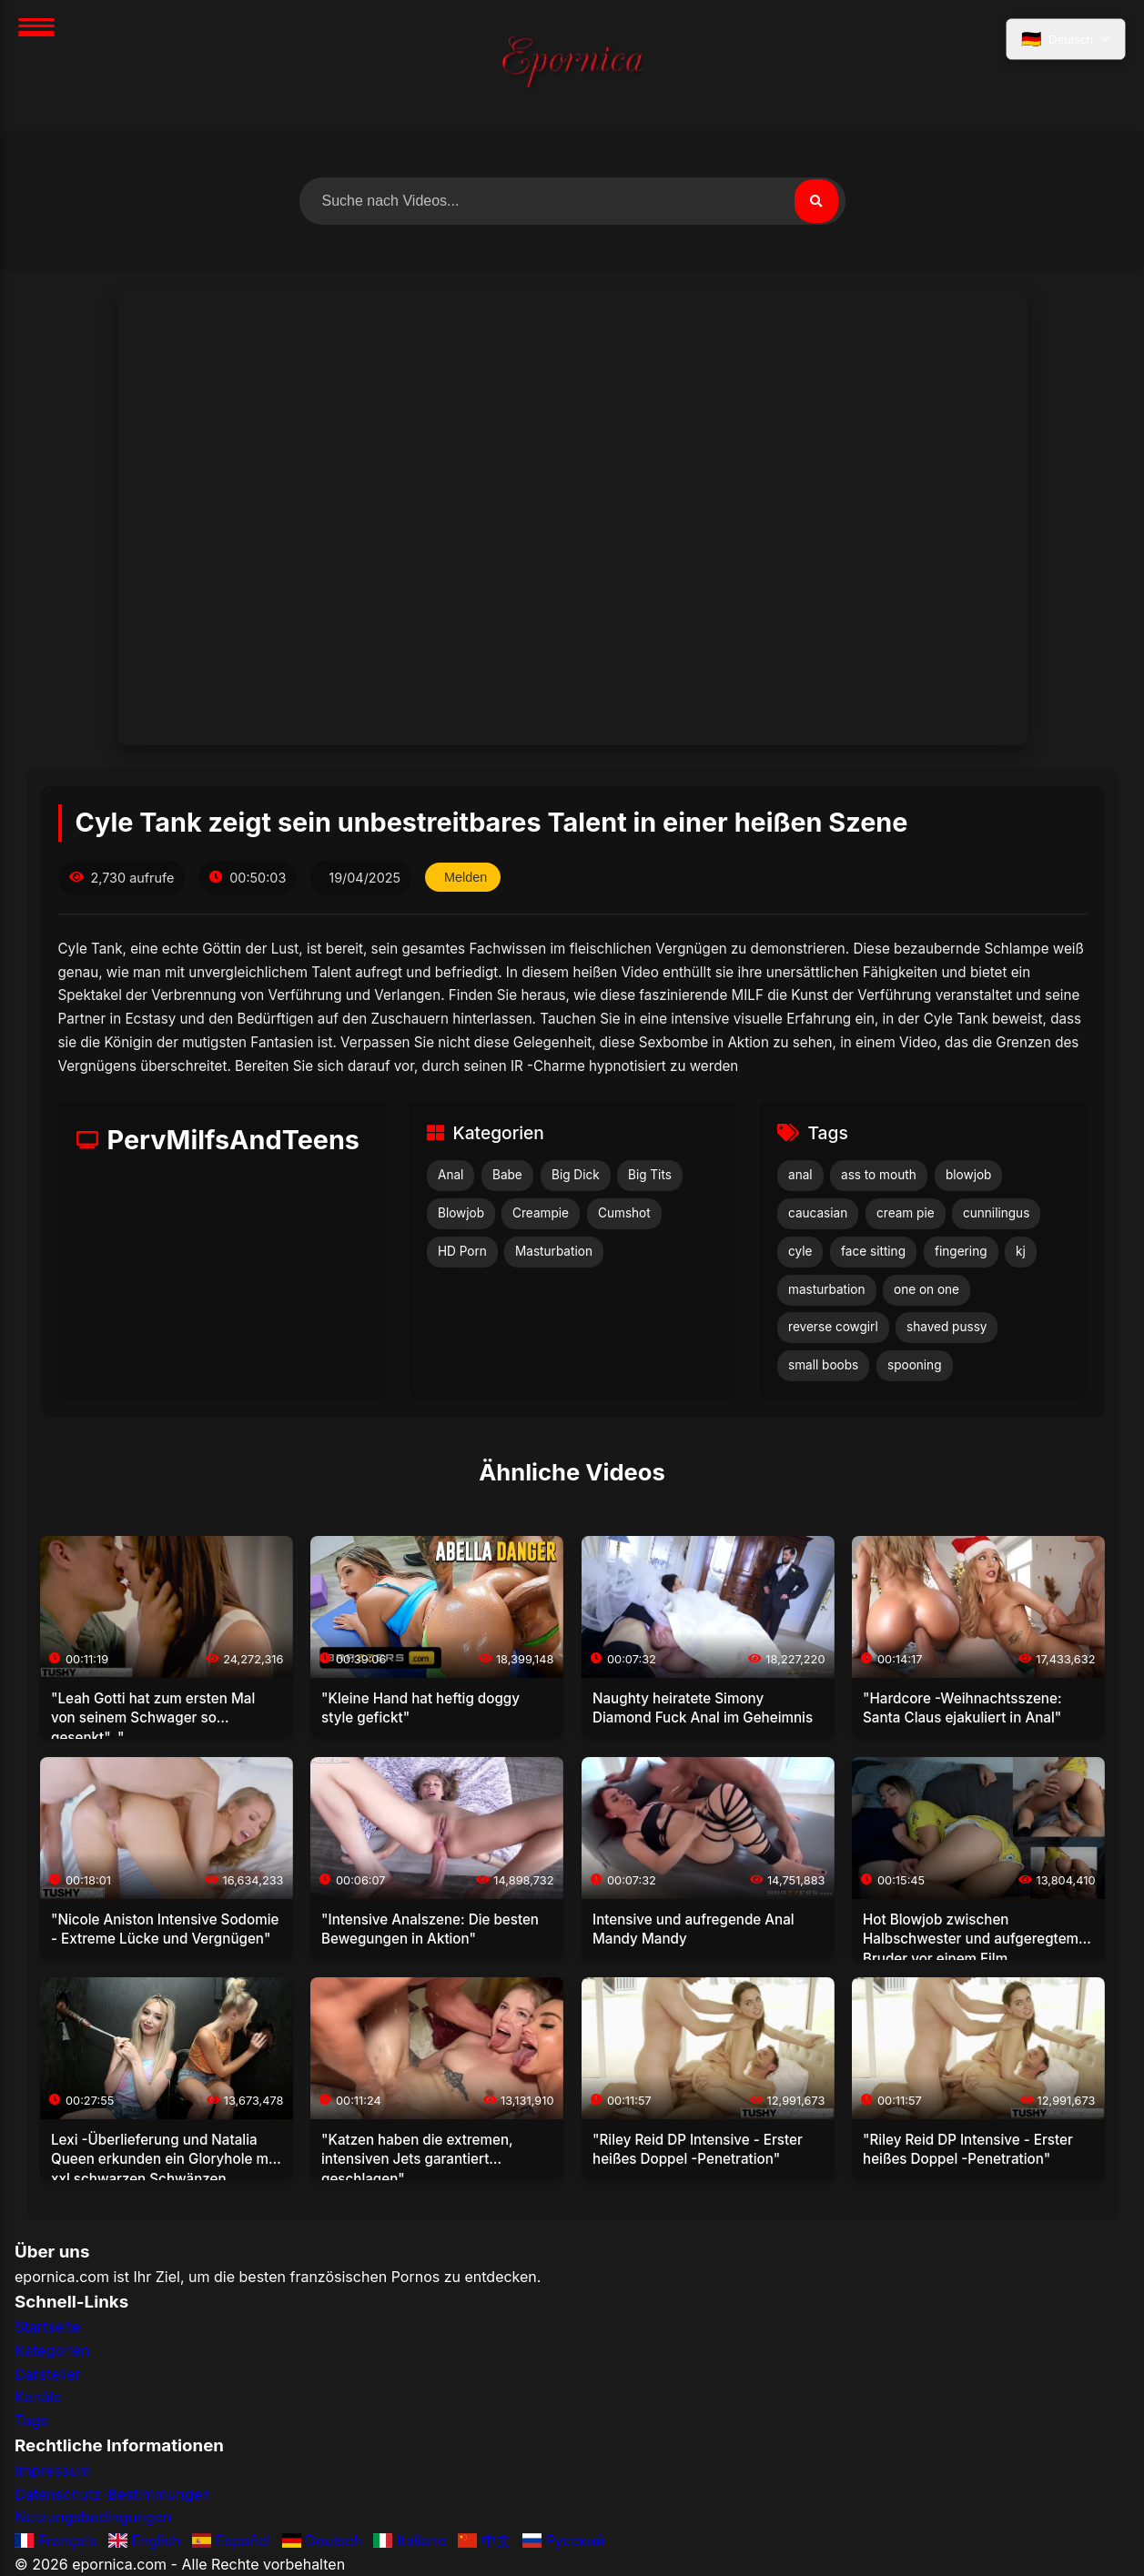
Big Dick (576, 1174)
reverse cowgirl (833, 1326)
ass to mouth (878, 1174)
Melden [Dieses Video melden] (465, 877)
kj (1021, 1251)
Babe (507, 1174)
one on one (926, 1289)
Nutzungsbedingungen (93, 2517)
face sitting (873, 1251)
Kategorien (52, 2350)
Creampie (540, 1213)
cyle (800, 1251)
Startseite (47, 2327)
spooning (914, 1365)
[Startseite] (572, 65)
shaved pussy (946, 1326)
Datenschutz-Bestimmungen (112, 2494)
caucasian (817, 1213)
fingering (961, 1251)
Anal (450, 1174)
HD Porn (462, 1251)
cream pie (905, 1213)
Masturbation (553, 1251)
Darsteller (48, 2374)
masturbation (827, 1289)
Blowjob (461, 1213)
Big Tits (650, 1174)
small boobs (823, 1365)
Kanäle (38, 2397)
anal (800, 1174)
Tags (31, 2420)
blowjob (968, 1174)
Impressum (53, 2470)
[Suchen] (816, 201)
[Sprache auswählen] (1066, 39)
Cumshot (624, 1213)
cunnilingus (996, 1213)
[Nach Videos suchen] (572, 201)
